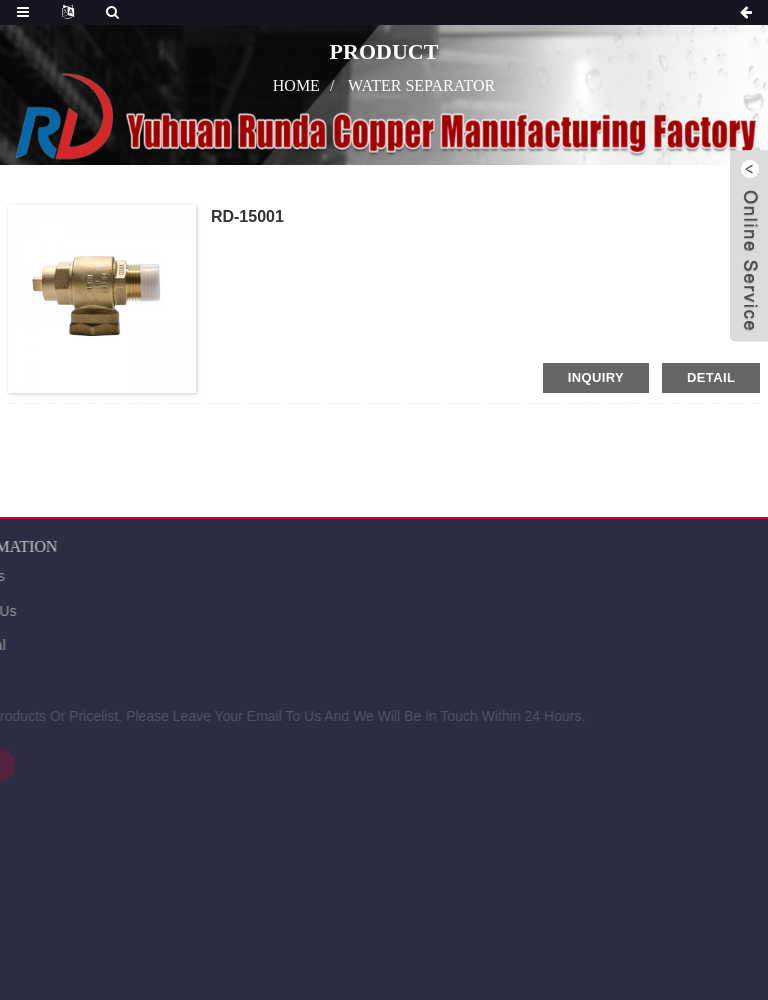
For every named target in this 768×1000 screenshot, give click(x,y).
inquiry (596, 377)
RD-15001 (247, 216)
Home (296, 85)
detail (711, 377)
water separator (421, 85)
